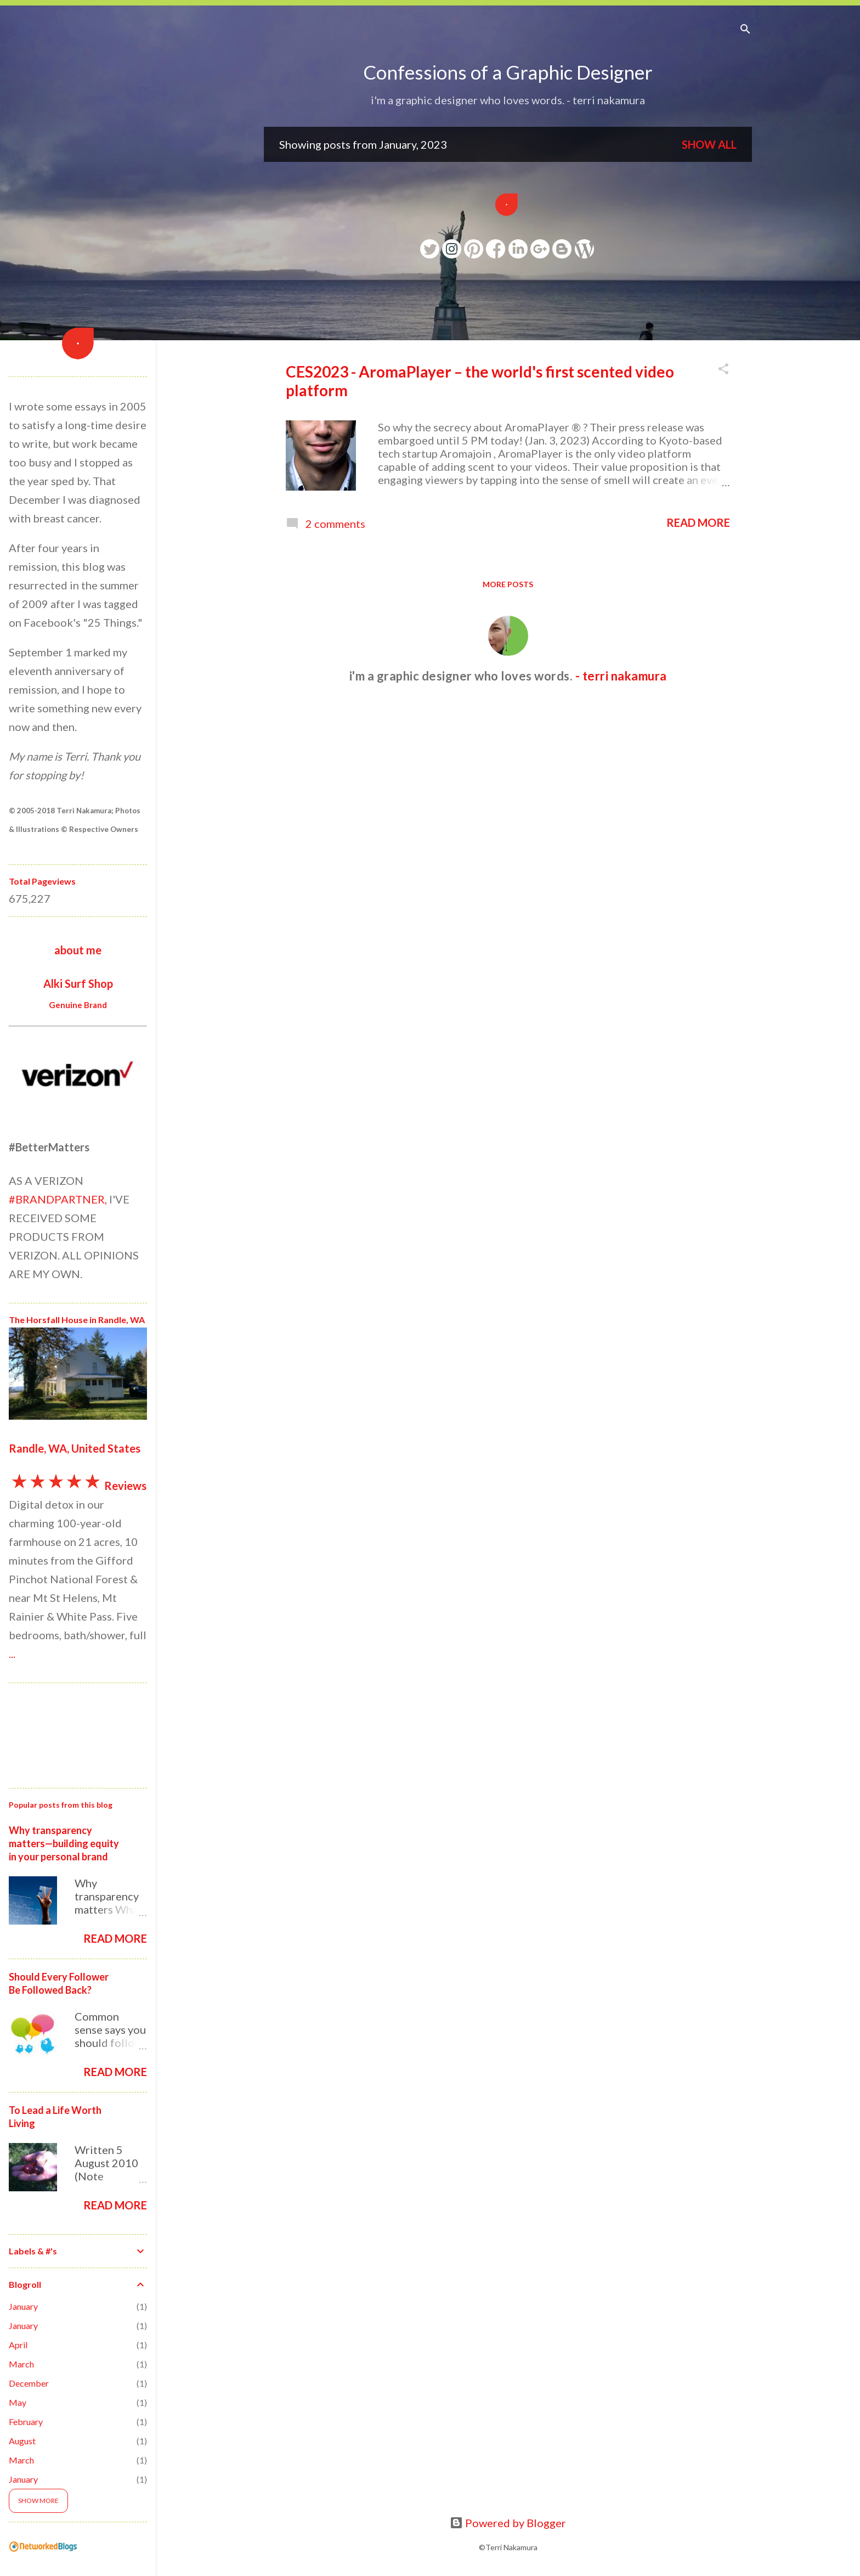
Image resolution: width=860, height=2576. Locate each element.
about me (77, 950)
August (22, 2441)
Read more (698, 522)
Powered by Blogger (508, 2522)
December (29, 2383)
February (26, 2421)
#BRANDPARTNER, (58, 1199)
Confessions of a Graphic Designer (508, 71)
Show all (709, 144)
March (21, 2364)
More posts (508, 584)
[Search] (745, 30)
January (23, 2306)
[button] (723, 370)
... (12, 1653)
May (17, 2402)
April (18, 2344)
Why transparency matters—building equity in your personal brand (64, 1843)
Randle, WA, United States (74, 1448)
